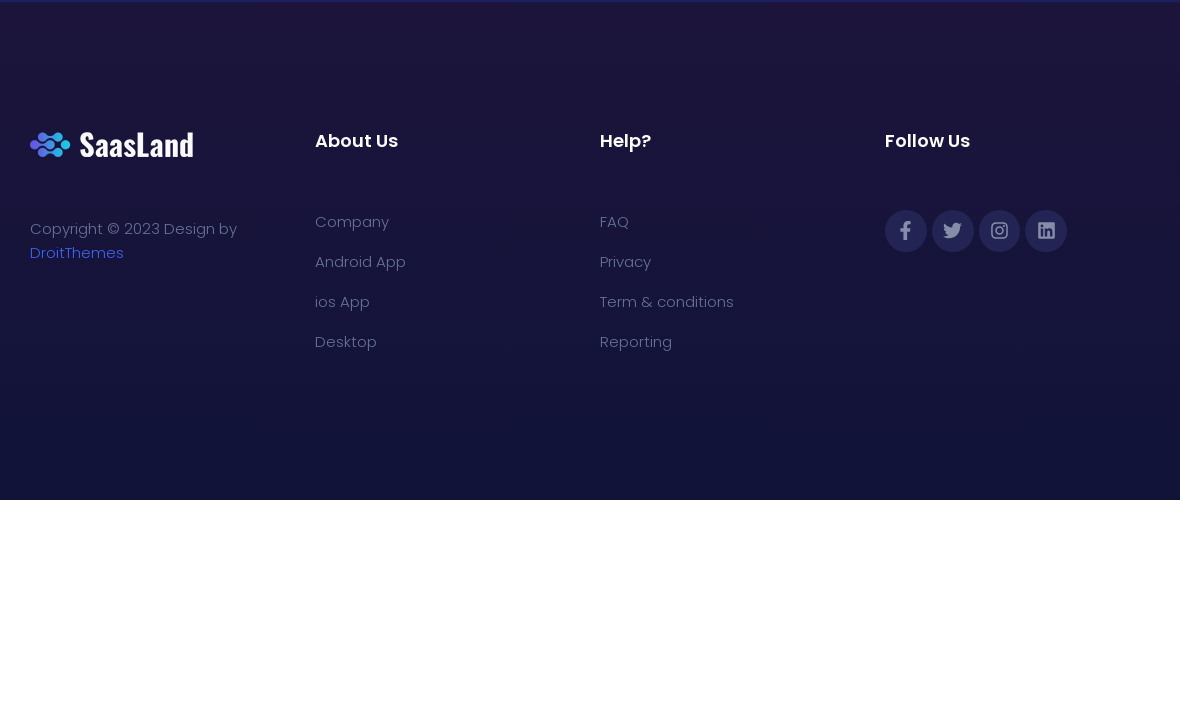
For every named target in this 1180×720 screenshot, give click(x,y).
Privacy (625, 261)
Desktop (346, 341)
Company (352, 221)
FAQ (614, 221)
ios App (342, 301)
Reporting (636, 341)
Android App (360, 261)
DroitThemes (77, 252)
